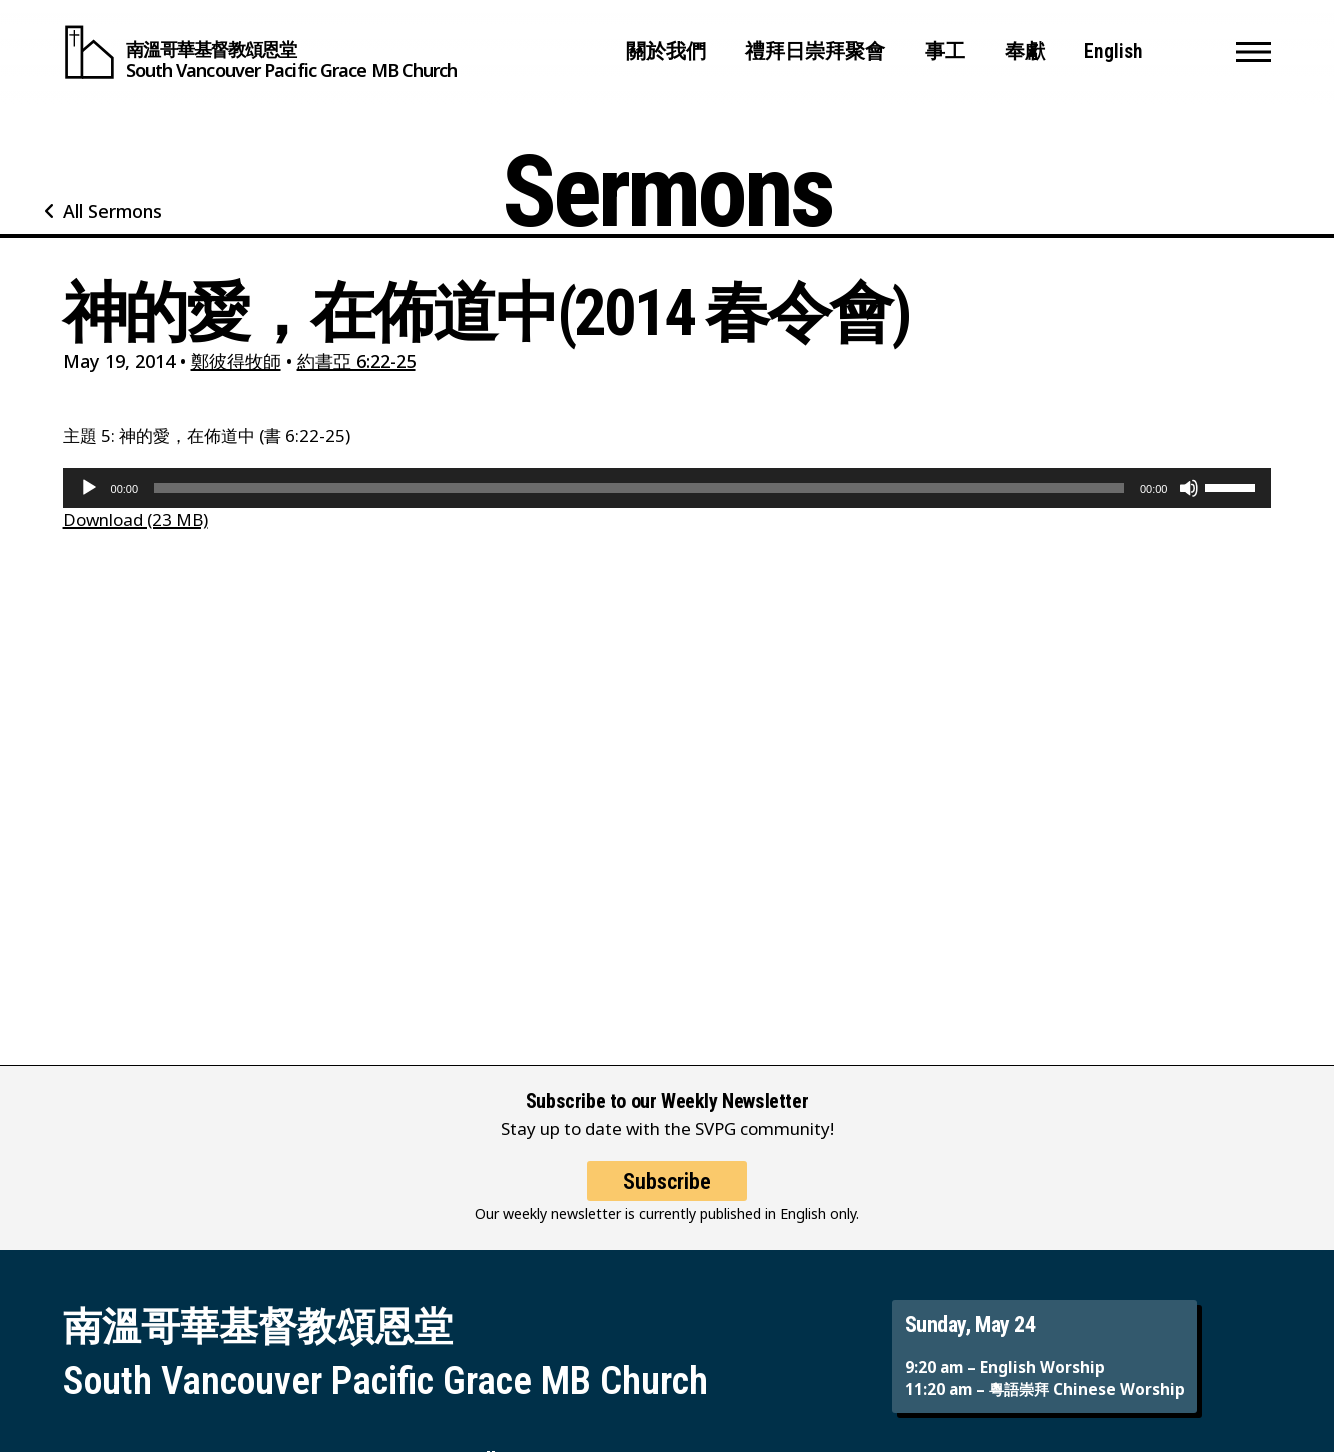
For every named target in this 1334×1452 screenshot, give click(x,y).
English (1113, 51)
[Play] (89, 488)
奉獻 (1025, 51)
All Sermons (112, 211)
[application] (667, 488)
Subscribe (667, 1194)
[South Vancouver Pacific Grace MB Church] (260, 52)
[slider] (639, 488)
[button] (1253, 52)
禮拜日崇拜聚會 (815, 51)
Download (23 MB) (135, 519)
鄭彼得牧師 (236, 361)
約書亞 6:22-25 (356, 361)
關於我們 (666, 51)
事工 (945, 51)
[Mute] (1189, 488)
